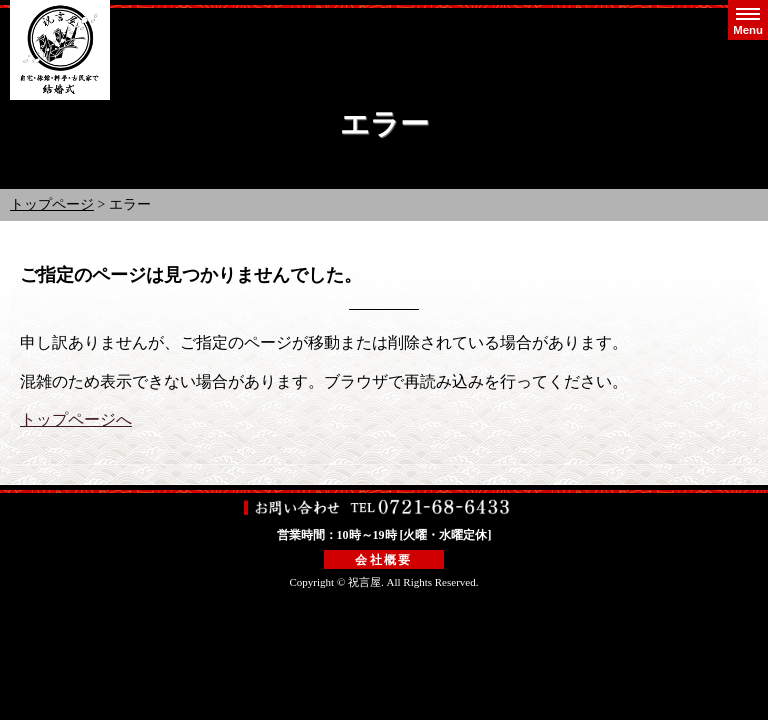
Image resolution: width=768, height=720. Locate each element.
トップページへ (76, 419)
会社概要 (384, 560)
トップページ (52, 204)
